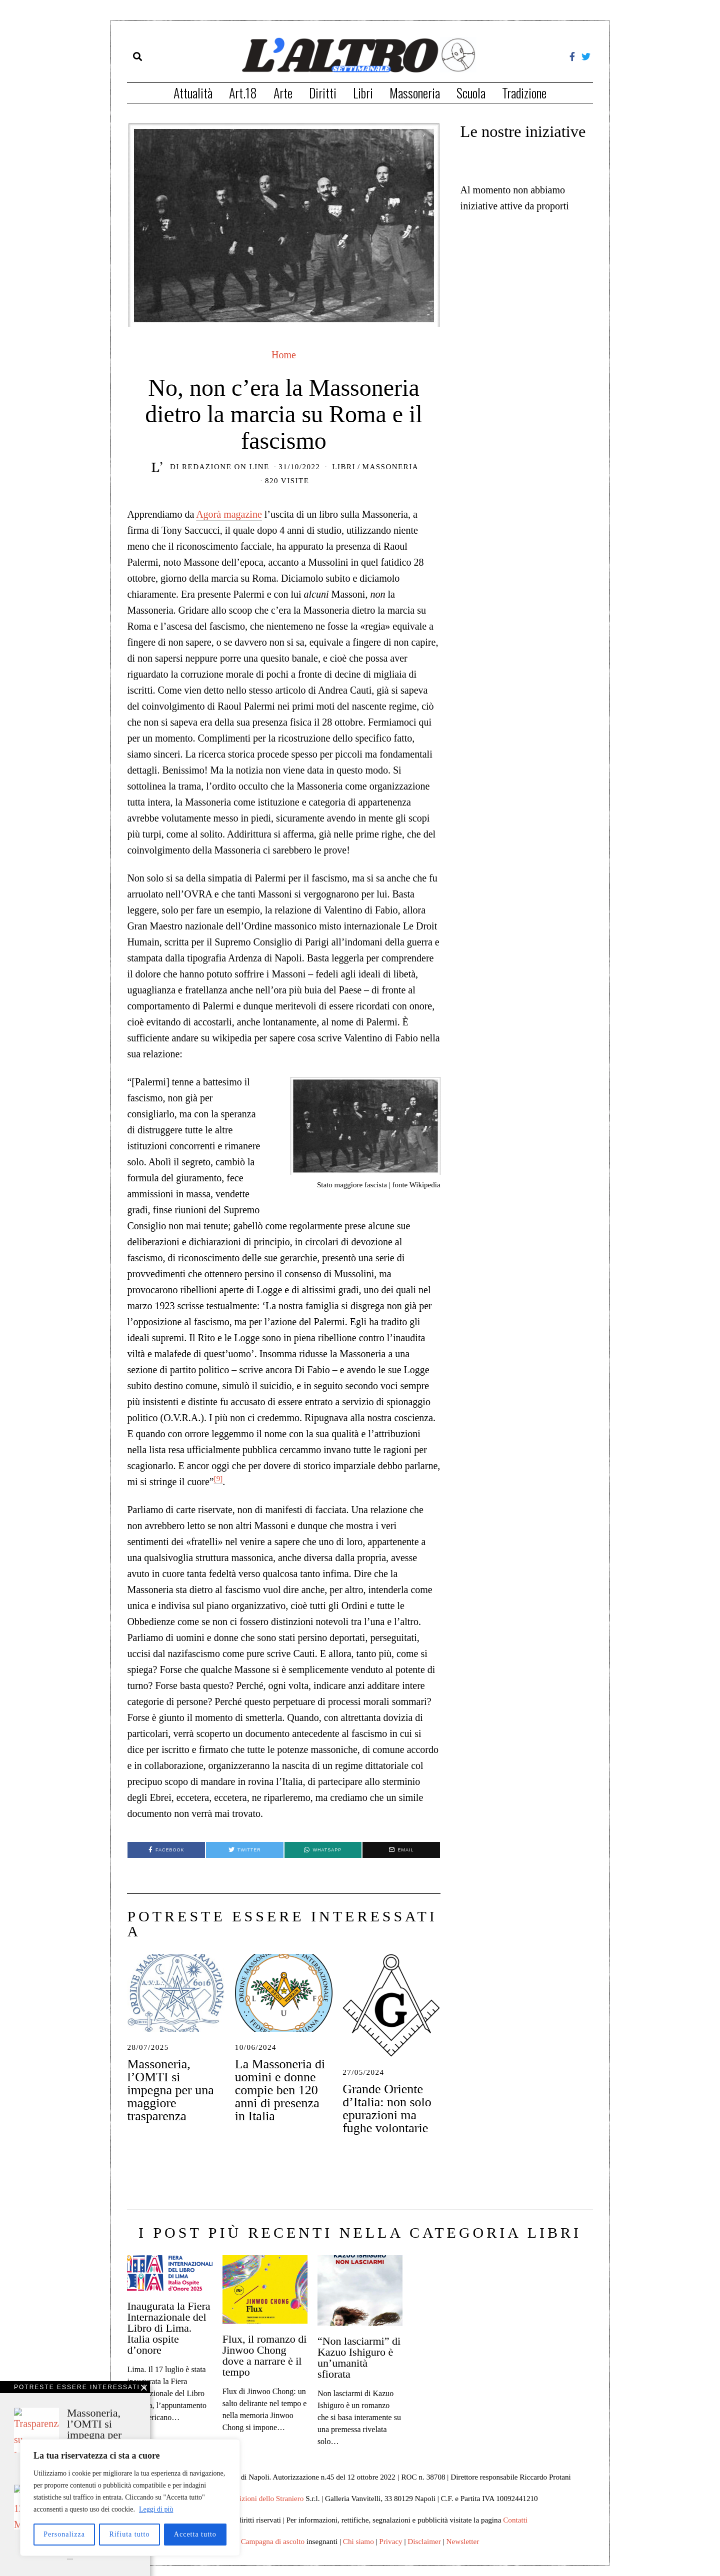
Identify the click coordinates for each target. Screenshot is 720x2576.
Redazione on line (226, 467)
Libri (363, 92)
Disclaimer (424, 2541)
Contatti (515, 2520)
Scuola (471, 92)
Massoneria (415, 92)
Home (284, 354)
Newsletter (463, 2541)
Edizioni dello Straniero (267, 2498)
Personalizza (64, 2534)
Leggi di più (156, 2509)
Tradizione (524, 92)
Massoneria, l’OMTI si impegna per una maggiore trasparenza (170, 2090)
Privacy (390, 2541)
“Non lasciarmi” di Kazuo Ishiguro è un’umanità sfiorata (359, 2357)
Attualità (193, 92)
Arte (283, 92)
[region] (130, 2497)
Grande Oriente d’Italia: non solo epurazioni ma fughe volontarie (387, 2108)
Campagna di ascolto (272, 2541)
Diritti (322, 92)
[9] (218, 1479)
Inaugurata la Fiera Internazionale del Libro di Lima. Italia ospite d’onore (168, 2328)
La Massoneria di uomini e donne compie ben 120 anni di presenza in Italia (280, 2090)
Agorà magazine (229, 514)
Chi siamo (358, 2541)
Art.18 (243, 92)
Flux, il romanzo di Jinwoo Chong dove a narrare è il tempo (264, 2355)
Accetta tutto (195, 2534)
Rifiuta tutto (129, 2534)
